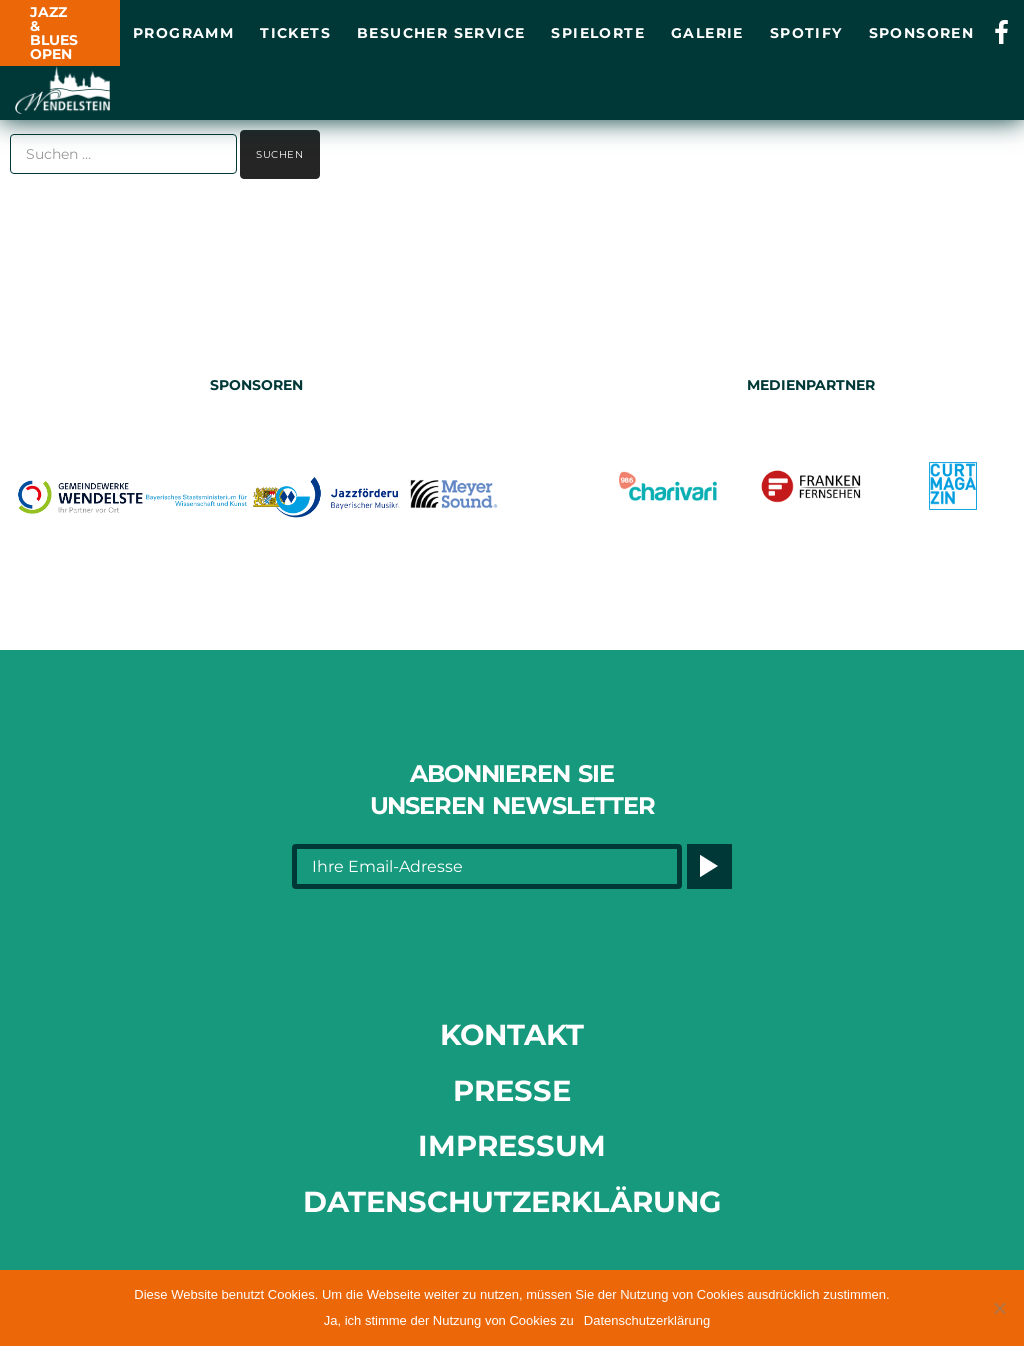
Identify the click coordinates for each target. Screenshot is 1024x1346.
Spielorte (598, 33)
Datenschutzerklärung (512, 1201)
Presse (512, 1090)
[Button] (709, 866)
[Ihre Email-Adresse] (487, 866)
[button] (999, 1308)
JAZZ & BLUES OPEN (54, 33)
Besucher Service (441, 33)
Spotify (806, 33)
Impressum (512, 1145)
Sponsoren (922, 33)
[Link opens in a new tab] (1001, 33)
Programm (183, 33)
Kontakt (512, 1034)
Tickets (295, 33)
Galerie (707, 33)
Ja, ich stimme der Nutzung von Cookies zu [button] (449, 1320)
